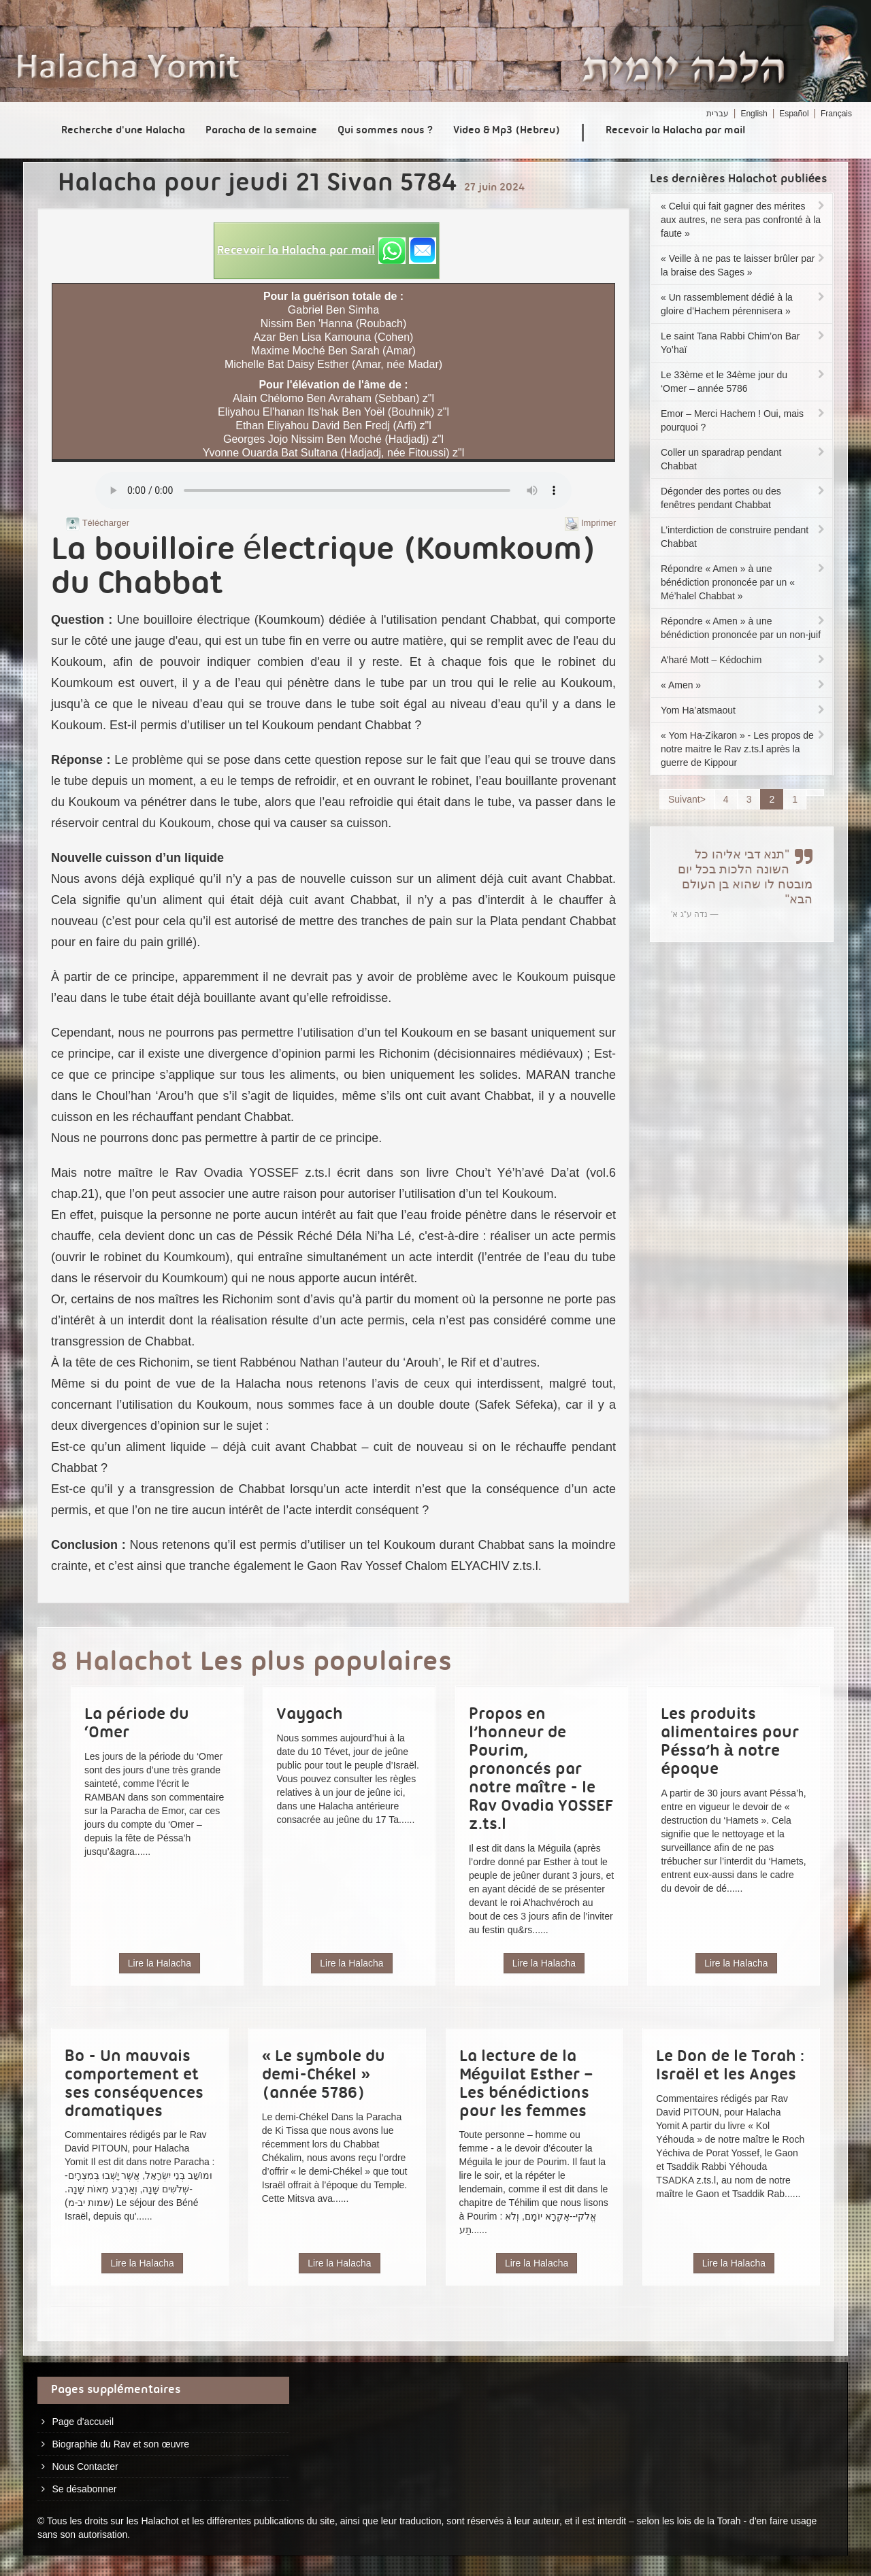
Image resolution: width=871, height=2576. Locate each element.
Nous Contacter (85, 2466)
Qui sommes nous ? (385, 130)
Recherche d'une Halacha (123, 130)
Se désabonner (84, 2488)
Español (793, 113)
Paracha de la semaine (261, 130)
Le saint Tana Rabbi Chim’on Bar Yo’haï (744, 343)
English (753, 113)
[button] (327, 250)
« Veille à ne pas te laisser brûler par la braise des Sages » (744, 265)
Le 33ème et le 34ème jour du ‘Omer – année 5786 (744, 381)
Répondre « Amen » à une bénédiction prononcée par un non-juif (744, 628)
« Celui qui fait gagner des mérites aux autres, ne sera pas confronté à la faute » (744, 220)
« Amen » (744, 685)
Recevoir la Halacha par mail (675, 130)
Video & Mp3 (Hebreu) (506, 130)
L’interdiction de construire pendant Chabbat (744, 536)
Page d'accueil (83, 2421)
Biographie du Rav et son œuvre (120, 2444)
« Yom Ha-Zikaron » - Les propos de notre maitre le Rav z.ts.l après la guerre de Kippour (744, 749)
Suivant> (687, 799)
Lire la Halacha (159, 1963)
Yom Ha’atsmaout (744, 710)
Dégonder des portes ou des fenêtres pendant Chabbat (744, 498)
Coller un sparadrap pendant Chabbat (744, 459)
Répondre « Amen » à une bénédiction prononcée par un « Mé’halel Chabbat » (744, 582)
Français (836, 113)
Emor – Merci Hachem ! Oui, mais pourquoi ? (744, 420)
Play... (333, 490)
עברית (717, 113)
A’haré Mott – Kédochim (744, 659)
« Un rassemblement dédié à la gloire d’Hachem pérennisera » (744, 304)
